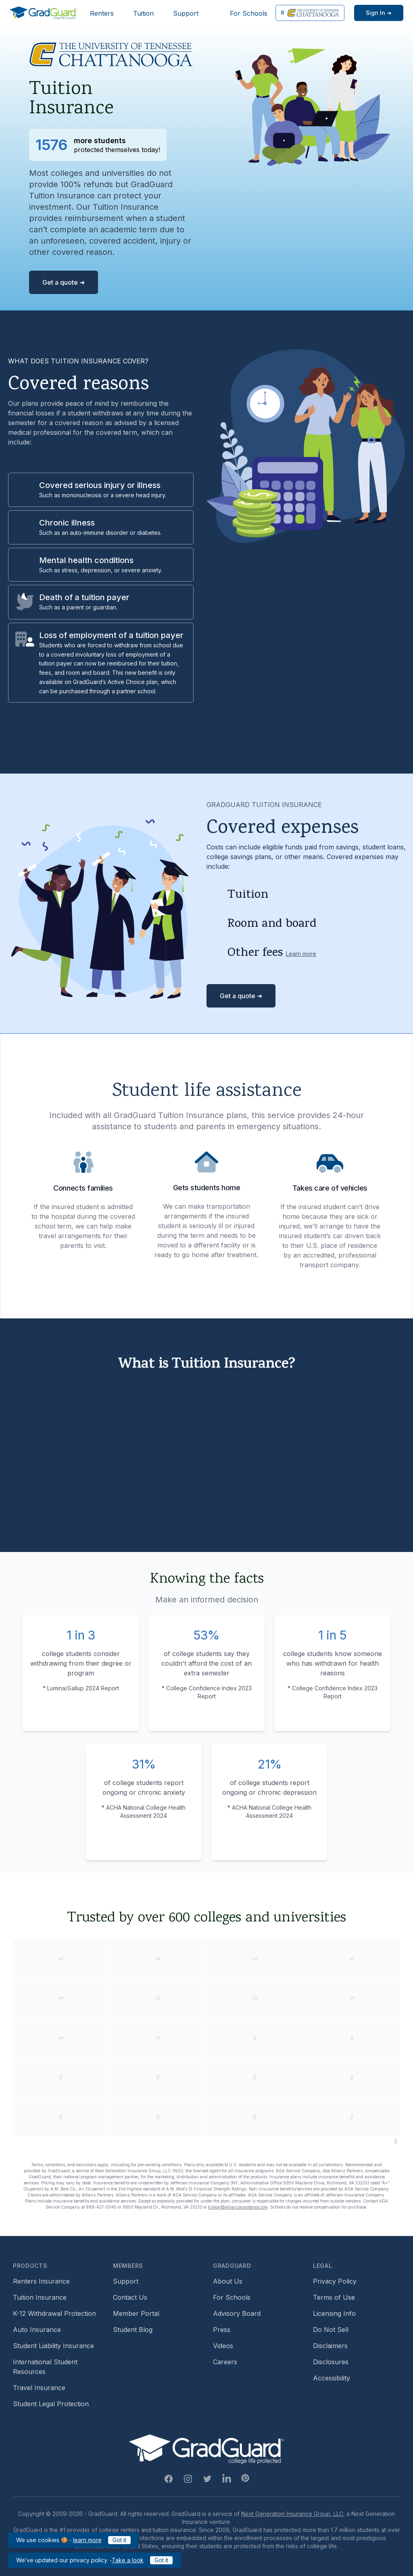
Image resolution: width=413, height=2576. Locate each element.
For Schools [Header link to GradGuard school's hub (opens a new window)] (248, 13)
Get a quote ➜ (63, 282)
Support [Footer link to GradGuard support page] (125, 2281)
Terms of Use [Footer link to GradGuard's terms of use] (334, 2297)
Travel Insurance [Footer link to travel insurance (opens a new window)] (39, 2388)
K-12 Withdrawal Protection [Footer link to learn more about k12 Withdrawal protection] (54, 2313)
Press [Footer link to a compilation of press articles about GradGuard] (221, 2330)
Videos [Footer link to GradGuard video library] (223, 2346)
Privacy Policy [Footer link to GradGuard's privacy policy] (335, 2281)
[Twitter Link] (207, 2479)
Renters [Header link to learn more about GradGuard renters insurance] (102, 13)
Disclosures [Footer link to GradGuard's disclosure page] (330, 2362)
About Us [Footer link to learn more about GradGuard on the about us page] (227, 2281)
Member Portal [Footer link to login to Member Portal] (136, 2313)
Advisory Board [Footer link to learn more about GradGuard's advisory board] (237, 2313)
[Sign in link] (378, 13)
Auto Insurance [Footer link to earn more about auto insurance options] (37, 2330)
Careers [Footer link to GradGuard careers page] (225, 2362)
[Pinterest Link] (245, 2478)
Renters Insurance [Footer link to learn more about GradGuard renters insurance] (41, 2281)
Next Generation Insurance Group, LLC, (293, 2513)
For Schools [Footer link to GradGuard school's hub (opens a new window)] (231, 2297)
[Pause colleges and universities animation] (395, 2141)
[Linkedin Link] (227, 2479)
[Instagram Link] (188, 2479)
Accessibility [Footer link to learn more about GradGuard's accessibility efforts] (331, 2378)
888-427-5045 (101, 2207)
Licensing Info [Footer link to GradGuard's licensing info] (334, 2313)
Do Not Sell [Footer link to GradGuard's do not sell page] (330, 2330)
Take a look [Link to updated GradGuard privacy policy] (128, 2560)
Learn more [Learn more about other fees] (301, 953)
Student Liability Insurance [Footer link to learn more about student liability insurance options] (53, 2346)
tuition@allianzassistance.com (238, 2207)
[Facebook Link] (168, 2479)
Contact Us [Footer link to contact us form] (130, 2297)
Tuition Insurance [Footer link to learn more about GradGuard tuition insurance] (40, 2297)
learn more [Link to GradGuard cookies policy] (87, 2539)
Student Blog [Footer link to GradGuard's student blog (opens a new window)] (132, 2330)
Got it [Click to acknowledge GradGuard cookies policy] (119, 2539)
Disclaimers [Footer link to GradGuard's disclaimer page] (330, 2346)
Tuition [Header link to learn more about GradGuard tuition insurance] (143, 13)
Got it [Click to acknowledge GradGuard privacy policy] (161, 2560)
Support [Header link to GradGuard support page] (185, 13)
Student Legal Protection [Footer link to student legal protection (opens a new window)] (51, 2404)
